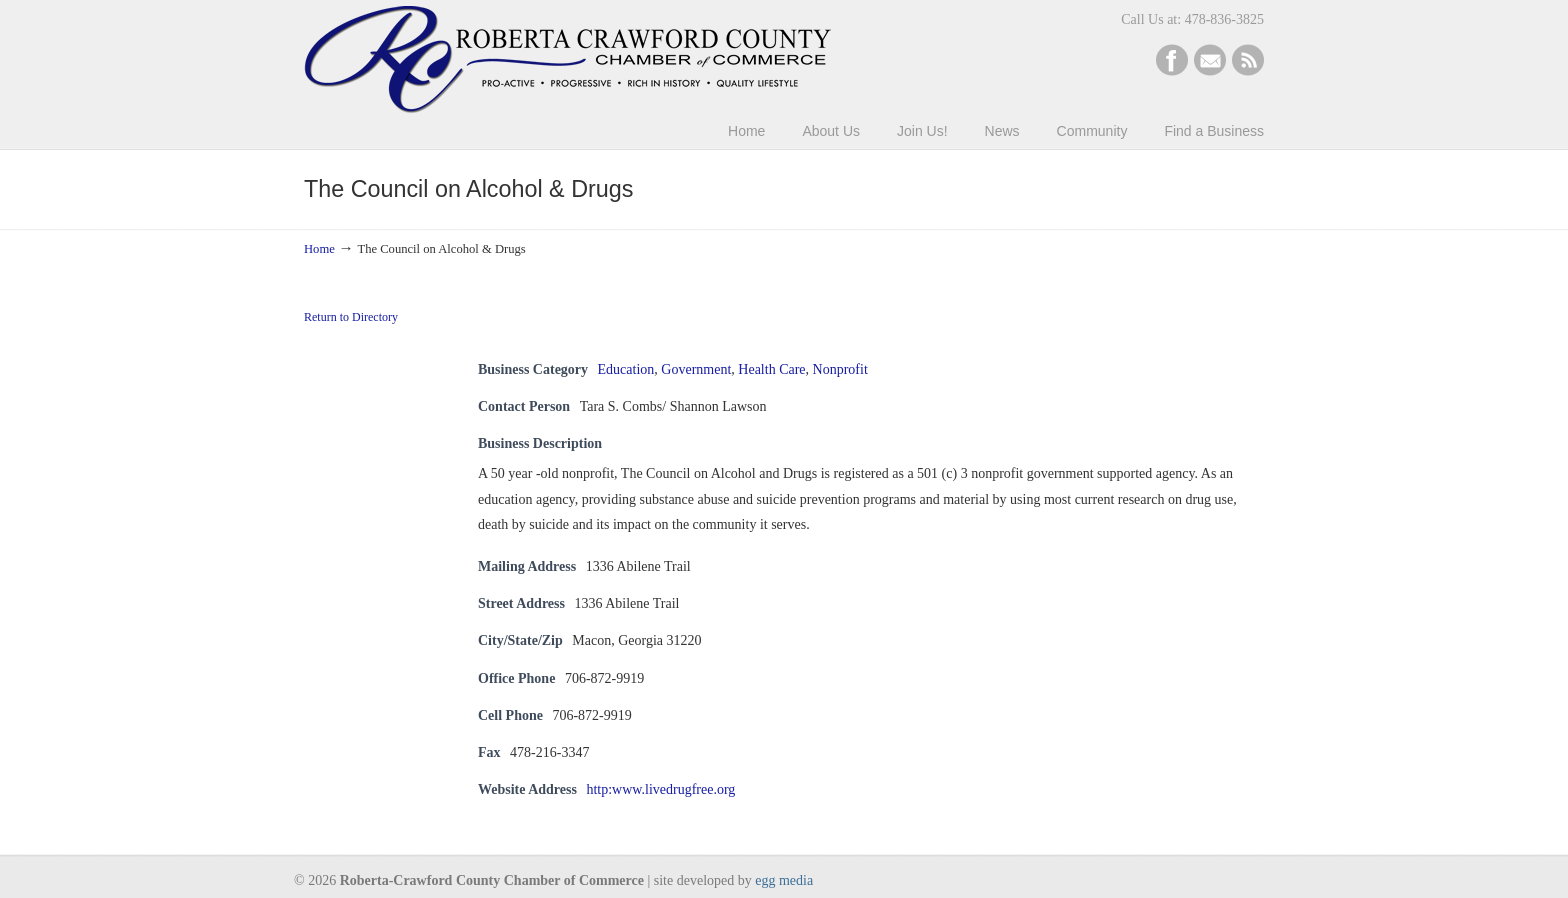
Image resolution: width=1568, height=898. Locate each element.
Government (696, 369)
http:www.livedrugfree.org (660, 789)
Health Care (771, 369)
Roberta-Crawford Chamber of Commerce (567, 60)
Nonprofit (840, 369)
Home (319, 249)
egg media (784, 880)
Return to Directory (351, 317)
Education (626, 369)
